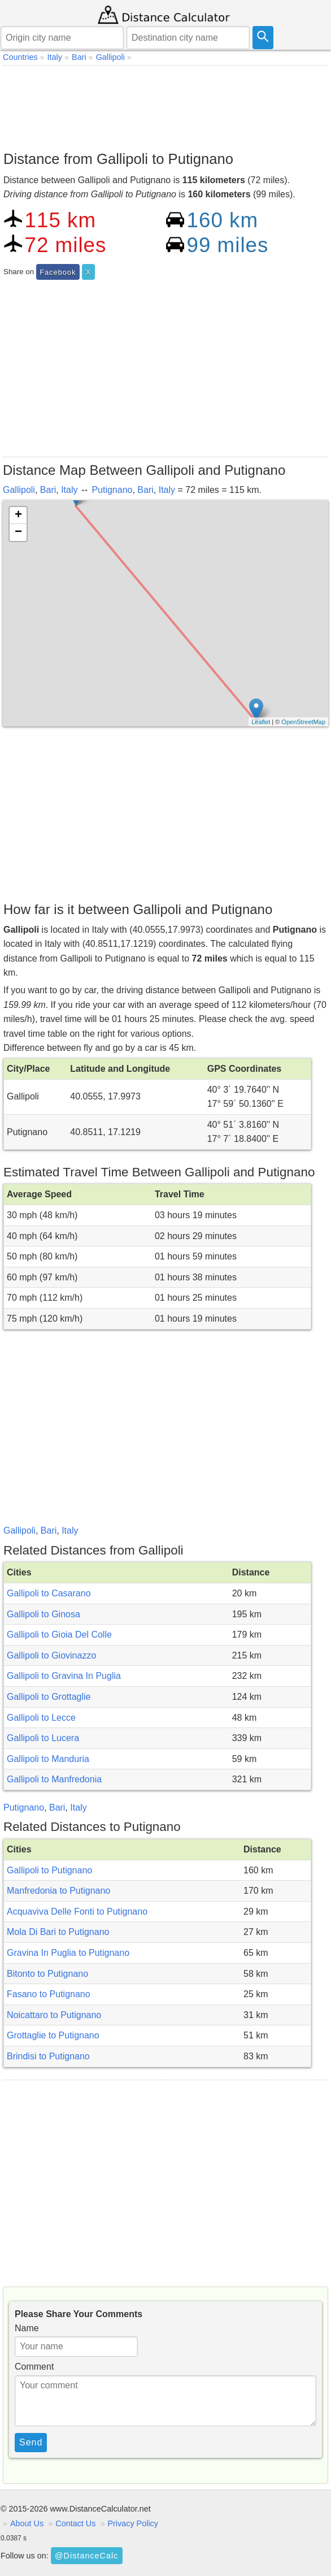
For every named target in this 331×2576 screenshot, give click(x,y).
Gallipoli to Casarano (49, 1593)
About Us (26, 2523)
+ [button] (18, 515)
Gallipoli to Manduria (48, 1759)
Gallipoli (19, 490)
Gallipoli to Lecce (41, 1717)
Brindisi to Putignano (48, 2056)
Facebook (58, 272)
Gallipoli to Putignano (49, 1870)
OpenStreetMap (303, 721)
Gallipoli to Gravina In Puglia (64, 1676)
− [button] (18, 532)
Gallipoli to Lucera (43, 1738)
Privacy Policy (132, 2523)
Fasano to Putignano (48, 1994)
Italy (69, 490)
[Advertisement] (165, 105)
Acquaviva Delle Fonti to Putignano (77, 1911)
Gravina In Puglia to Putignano (68, 1953)
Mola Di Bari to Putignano (58, 1932)
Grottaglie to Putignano (53, 2035)
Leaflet (260, 721)
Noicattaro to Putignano (54, 2015)
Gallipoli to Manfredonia (54, 1779)
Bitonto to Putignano (47, 1973)
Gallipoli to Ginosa (43, 1614)
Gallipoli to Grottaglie (49, 1697)
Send (30, 2442)
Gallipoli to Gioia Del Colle (59, 1634)
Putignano (112, 490)
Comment (34, 2366)
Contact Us (75, 2523)
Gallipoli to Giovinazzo (51, 1655)
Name (27, 2328)
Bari (48, 490)
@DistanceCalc (86, 2555)
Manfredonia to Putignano (58, 1890)
